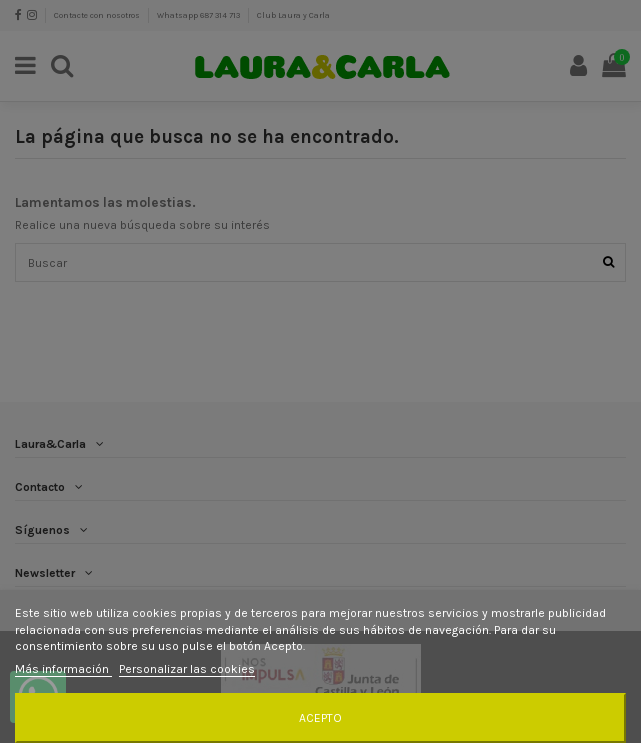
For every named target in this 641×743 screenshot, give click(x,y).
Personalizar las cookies (187, 669)
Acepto (320, 718)
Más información (63, 669)
